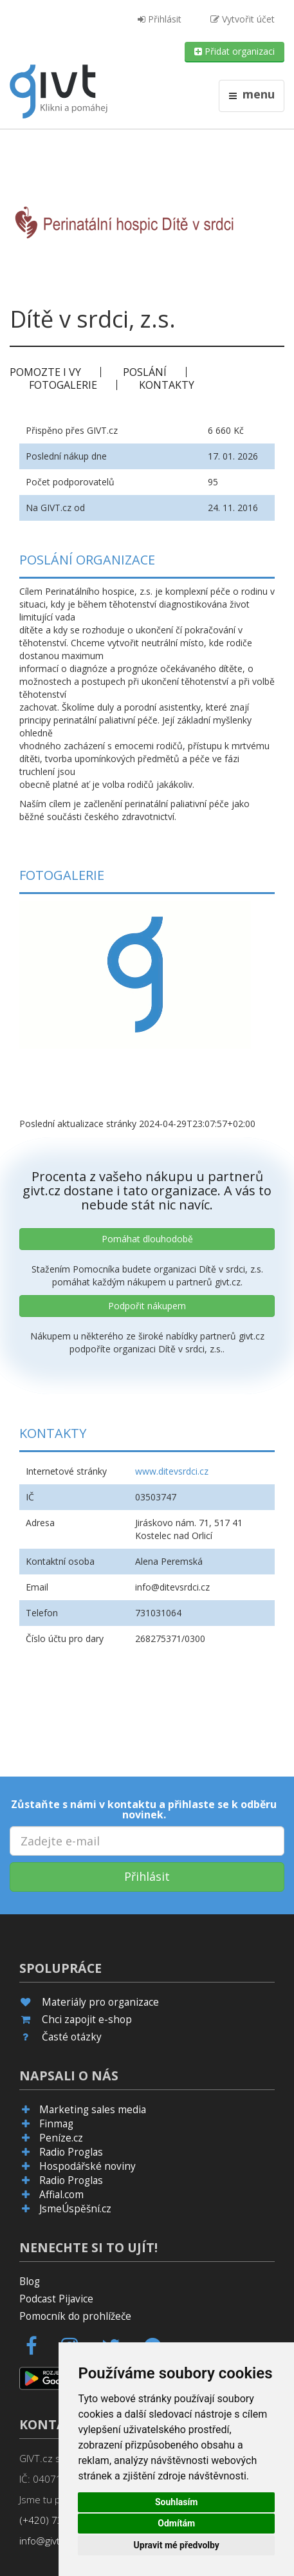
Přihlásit (159, 19)
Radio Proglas (71, 2152)
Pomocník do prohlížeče (75, 2316)
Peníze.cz (61, 2138)
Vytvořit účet (242, 19)
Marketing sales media (92, 2109)
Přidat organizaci (234, 51)
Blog (29, 2281)
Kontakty (166, 385)
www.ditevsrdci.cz (171, 1471)
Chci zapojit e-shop (87, 2019)
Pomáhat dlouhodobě (147, 1239)
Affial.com (61, 2194)
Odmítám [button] (176, 2523)
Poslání (145, 372)
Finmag (56, 2124)
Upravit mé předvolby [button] (176, 2545)
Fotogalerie (63, 385)
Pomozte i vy (45, 372)
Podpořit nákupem (147, 1306)
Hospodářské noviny (87, 2166)
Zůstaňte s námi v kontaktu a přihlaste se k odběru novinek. (144, 1809)
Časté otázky (72, 2037)
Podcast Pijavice (56, 2299)
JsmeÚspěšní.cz (75, 2209)
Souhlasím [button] (176, 2502)
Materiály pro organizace (100, 2002)
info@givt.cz (46, 2541)
